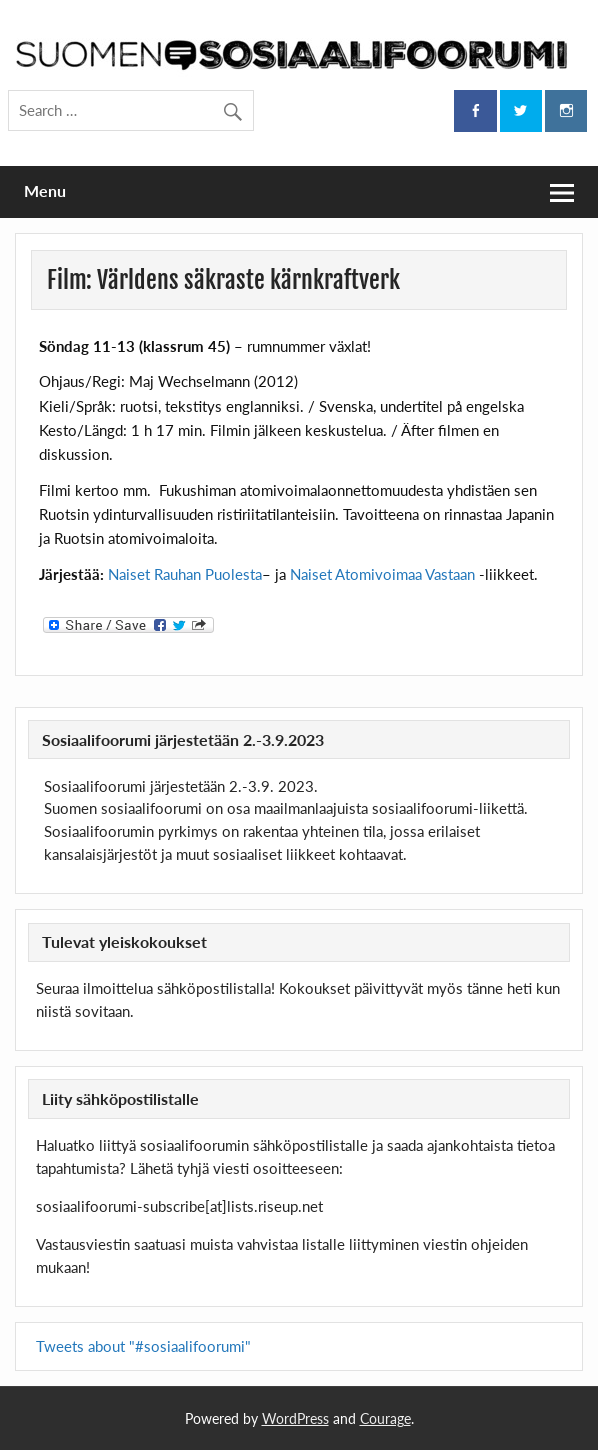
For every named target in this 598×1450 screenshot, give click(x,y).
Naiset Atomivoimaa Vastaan (382, 574)
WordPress (295, 1418)
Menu (45, 190)
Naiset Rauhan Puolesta (185, 574)
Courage (385, 1418)
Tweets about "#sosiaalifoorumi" (143, 1346)
